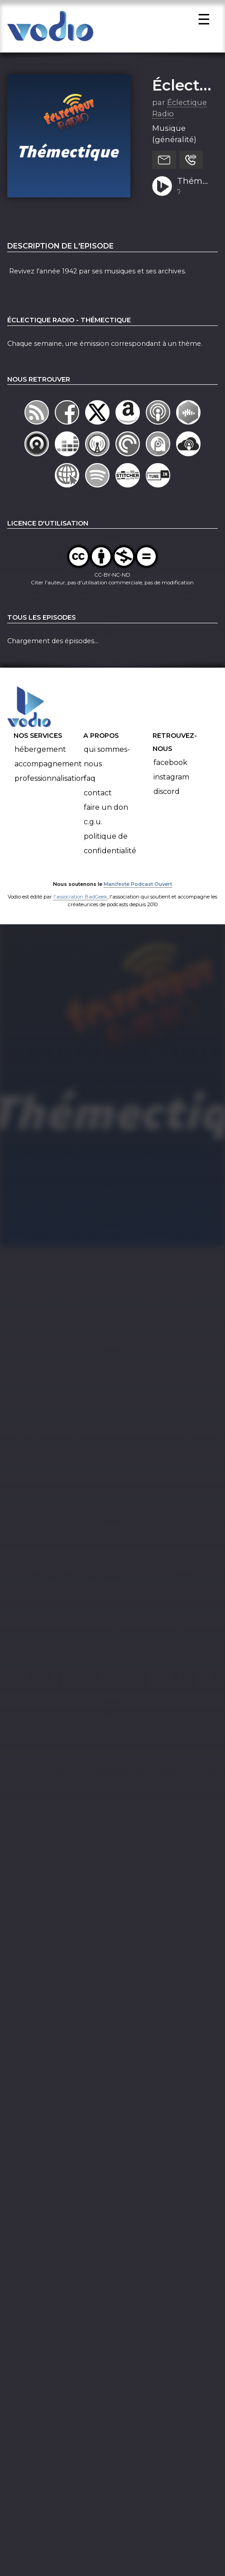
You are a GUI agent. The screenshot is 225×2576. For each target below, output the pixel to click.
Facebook (170, 770)
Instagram (171, 784)
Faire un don (106, 815)
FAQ (90, 786)
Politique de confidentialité (110, 851)
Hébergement (40, 757)
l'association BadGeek (80, 905)
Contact (98, 800)
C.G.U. (93, 829)
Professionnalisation (50, 786)
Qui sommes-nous (107, 764)
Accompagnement (48, 771)
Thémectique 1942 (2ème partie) (194, 190)
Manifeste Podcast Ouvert (138, 892)
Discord (166, 799)
